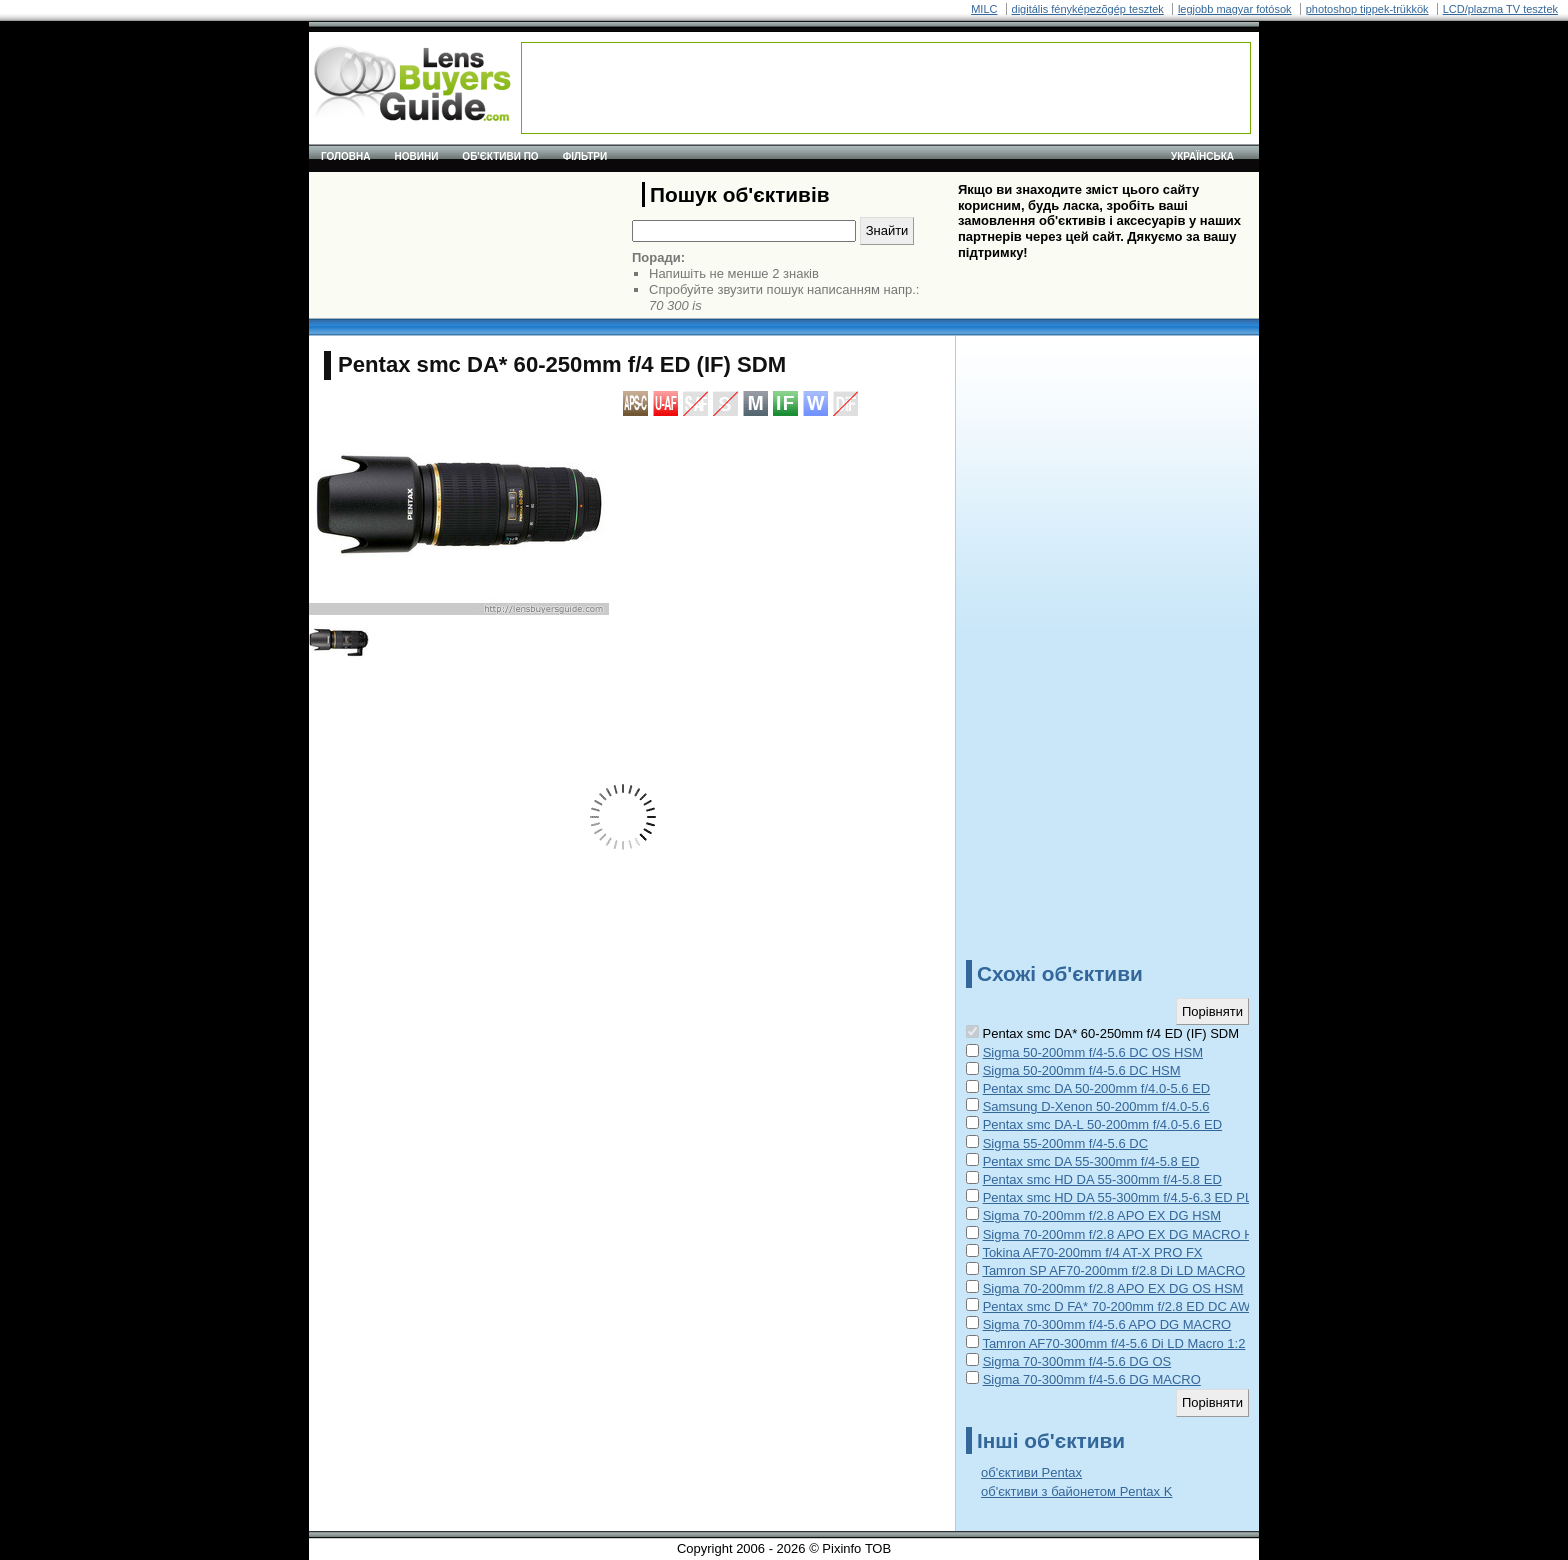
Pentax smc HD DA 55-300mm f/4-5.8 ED (1102, 1179)
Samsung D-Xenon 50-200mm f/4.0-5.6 (1096, 1106)
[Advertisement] (886, 88)
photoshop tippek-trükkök (1367, 9)
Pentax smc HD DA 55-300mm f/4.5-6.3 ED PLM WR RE (1146, 1197)
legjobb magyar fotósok (1235, 9)
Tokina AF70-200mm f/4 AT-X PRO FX (1092, 1252)
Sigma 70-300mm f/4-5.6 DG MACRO (1092, 1379)
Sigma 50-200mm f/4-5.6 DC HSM (1082, 1070)
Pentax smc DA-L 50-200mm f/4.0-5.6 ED (1102, 1124)
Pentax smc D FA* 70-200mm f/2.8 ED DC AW (1117, 1306)
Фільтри (585, 156)
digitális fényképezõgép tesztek (1088, 9)
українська (1202, 156)
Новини (417, 156)
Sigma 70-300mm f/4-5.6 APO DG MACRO (1107, 1324)
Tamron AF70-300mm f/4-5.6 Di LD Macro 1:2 (1113, 1343)
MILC (984, 9)
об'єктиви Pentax (1031, 1472)
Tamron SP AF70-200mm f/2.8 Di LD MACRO (1113, 1270)
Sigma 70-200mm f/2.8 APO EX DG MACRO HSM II (1133, 1234)
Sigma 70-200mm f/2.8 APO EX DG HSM (1102, 1215)
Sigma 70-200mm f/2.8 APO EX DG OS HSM (1113, 1288)
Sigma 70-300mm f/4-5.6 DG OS (1077, 1361)
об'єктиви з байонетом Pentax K (1076, 1491)
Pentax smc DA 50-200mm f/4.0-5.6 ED (1097, 1088)
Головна (346, 156)
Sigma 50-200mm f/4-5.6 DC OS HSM (1093, 1052)
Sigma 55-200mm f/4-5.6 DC (1065, 1143)
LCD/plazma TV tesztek (1500, 9)
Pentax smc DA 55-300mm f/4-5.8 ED (1091, 1161)
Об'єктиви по (500, 156)
